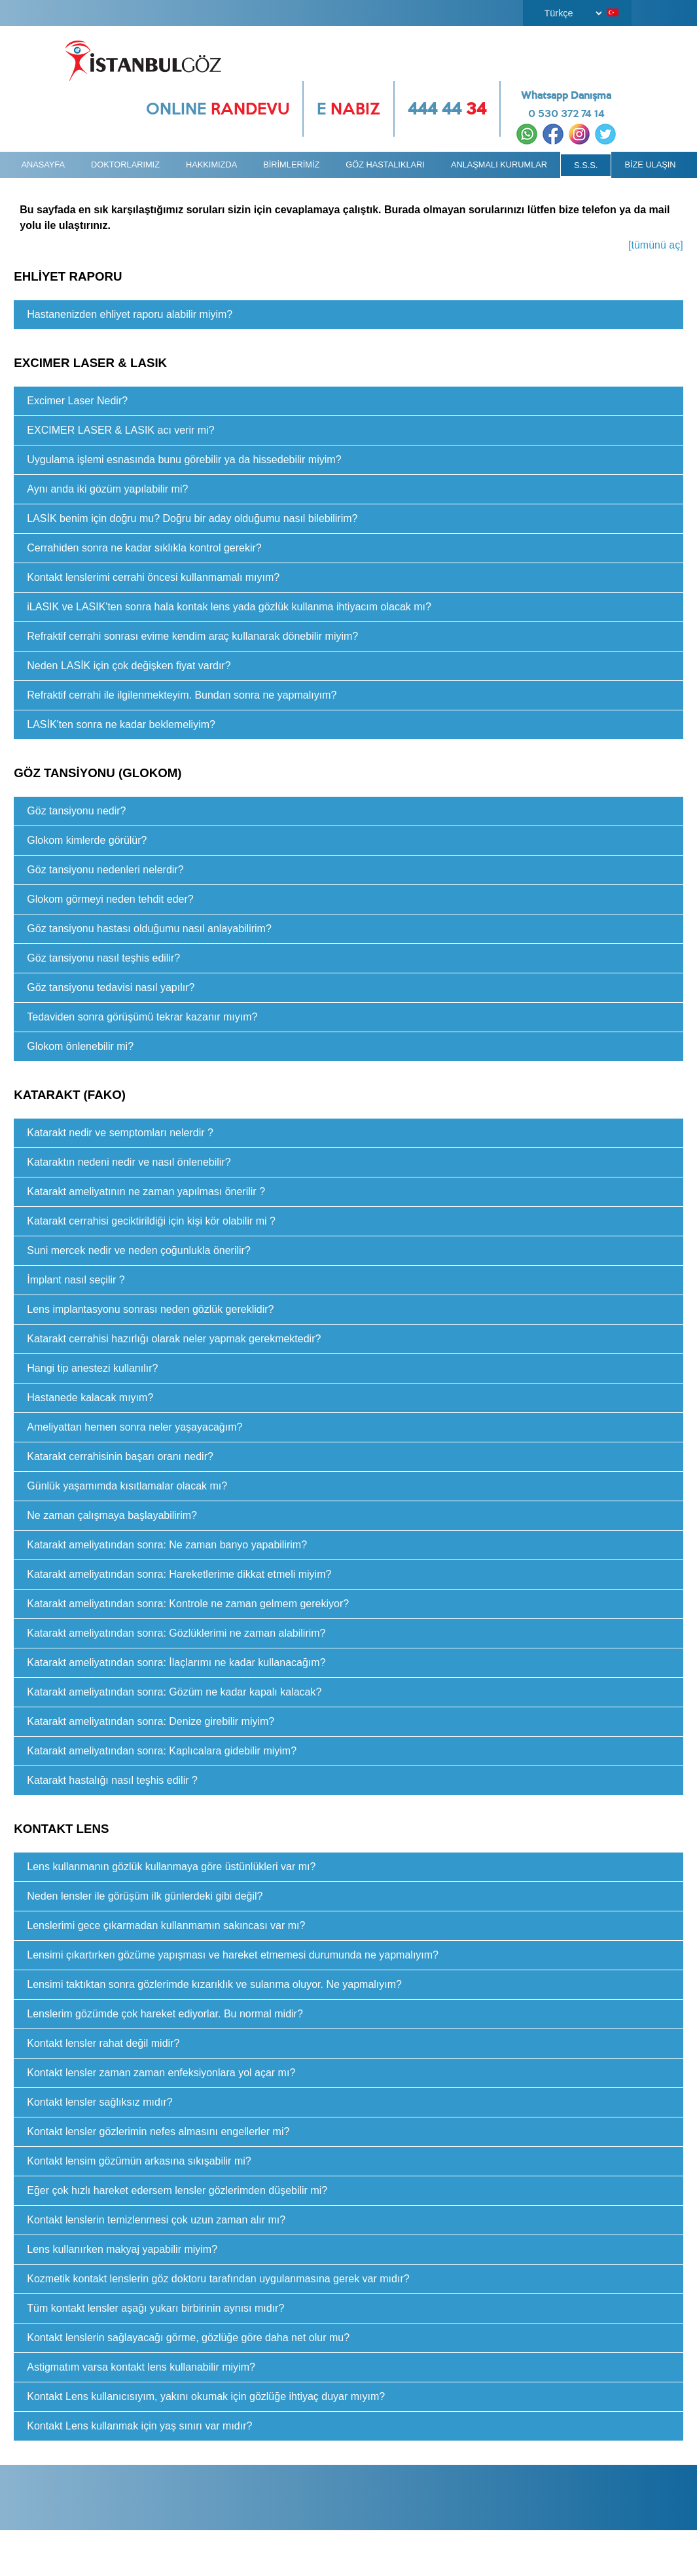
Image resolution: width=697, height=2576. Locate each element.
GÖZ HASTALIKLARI (385, 164)
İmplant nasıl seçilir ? (75, 1279)
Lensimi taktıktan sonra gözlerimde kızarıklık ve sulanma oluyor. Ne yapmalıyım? (214, 1984)
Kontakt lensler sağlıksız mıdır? (99, 2102)
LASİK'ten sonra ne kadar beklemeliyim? (121, 724)
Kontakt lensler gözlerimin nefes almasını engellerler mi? (158, 2131)
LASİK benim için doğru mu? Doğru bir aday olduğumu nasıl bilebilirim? (192, 518)
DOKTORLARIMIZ (125, 164)
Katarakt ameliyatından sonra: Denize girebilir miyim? (150, 1721)
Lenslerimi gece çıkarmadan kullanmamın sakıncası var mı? (166, 1925)
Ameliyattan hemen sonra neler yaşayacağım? (134, 1427)
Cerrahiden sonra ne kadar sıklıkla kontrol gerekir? (144, 547)
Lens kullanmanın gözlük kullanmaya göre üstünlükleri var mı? (171, 1866)
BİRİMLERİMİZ (291, 164)
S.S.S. (586, 165)
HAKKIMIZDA (211, 164)
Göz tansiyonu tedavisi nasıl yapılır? (110, 987)
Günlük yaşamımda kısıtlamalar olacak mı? (127, 1485)
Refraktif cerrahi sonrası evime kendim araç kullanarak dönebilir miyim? (192, 636)
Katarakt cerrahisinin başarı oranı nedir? (120, 1456)
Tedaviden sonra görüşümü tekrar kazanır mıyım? (142, 1016)
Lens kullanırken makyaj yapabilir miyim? (122, 2249)
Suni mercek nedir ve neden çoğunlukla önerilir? (139, 1250)
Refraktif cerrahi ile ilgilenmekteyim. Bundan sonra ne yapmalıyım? (181, 695)
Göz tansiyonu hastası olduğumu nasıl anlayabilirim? (149, 928)
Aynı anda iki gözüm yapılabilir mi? (107, 489)
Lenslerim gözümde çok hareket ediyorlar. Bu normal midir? (165, 2013)
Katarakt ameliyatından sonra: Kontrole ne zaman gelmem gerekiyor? (188, 1603)
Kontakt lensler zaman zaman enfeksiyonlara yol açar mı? (161, 2072)
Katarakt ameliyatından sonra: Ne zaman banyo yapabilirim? (167, 1544)
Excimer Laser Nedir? (77, 400)
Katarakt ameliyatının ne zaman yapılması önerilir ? (146, 1191)
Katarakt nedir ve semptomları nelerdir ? (120, 1132)
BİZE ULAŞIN (649, 164)
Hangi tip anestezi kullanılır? (92, 1368)
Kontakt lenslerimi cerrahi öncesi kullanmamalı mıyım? (153, 577)
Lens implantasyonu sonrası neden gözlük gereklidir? (150, 1309)
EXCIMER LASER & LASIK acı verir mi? (120, 430)
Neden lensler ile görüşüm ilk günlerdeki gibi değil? (144, 1896)
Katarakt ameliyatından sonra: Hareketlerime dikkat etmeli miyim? (179, 1574)
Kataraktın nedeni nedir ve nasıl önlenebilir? (128, 1162)
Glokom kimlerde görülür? (87, 840)
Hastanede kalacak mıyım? (90, 1397)
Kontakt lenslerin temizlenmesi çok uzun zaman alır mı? (156, 2219)
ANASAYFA (43, 164)
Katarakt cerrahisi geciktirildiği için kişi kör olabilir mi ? (151, 1221)
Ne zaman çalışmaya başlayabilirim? (112, 1515)
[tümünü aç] (655, 245)
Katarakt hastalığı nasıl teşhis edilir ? (112, 1780)
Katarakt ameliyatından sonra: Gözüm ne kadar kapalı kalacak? (174, 1691)
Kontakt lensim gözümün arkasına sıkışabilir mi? (139, 2161)
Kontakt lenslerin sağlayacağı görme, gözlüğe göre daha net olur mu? (188, 2337)
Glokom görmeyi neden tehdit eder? (110, 899)
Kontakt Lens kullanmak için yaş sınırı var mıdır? (139, 2425)
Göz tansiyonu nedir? (76, 810)
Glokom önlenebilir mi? (80, 1046)
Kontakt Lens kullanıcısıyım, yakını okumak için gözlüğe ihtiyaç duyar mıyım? (206, 2396)
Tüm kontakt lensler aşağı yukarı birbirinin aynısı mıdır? (155, 2308)
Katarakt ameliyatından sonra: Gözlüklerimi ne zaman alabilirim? (176, 1633)
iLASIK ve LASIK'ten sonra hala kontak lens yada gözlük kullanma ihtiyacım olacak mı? (229, 606)
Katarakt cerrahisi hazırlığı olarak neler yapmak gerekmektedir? (174, 1338)
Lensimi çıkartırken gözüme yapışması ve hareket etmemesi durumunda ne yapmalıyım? (232, 1954)
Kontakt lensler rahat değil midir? (103, 2043)
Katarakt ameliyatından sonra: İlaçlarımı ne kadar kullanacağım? (176, 1662)
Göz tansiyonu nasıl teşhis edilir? (103, 958)
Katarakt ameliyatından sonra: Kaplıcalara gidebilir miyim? (161, 1750)
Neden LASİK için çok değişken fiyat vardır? (128, 665)
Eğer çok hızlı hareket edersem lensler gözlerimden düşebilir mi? (177, 2190)
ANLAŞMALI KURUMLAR (499, 164)
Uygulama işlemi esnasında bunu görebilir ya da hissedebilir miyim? (184, 459)
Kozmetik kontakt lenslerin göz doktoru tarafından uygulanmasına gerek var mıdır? (218, 2278)
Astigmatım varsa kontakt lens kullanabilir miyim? (141, 2367)
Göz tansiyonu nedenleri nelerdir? (105, 869)
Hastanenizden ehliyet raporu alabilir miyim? (129, 314)
